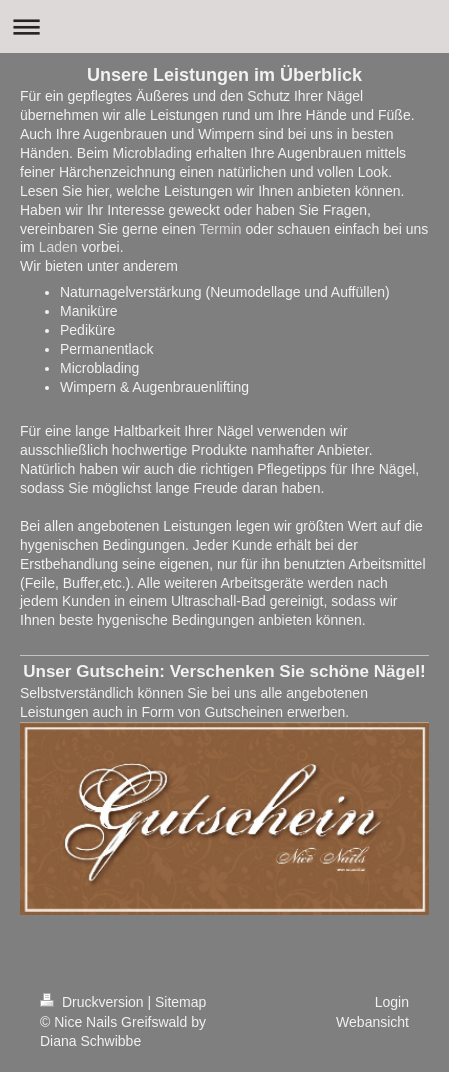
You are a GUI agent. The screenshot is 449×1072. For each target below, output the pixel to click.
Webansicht (372, 1022)
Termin (221, 229)
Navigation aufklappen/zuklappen (224, 26)
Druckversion (93, 1002)
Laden (58, 247)
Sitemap (180, 1002)
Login (392, 1002)
